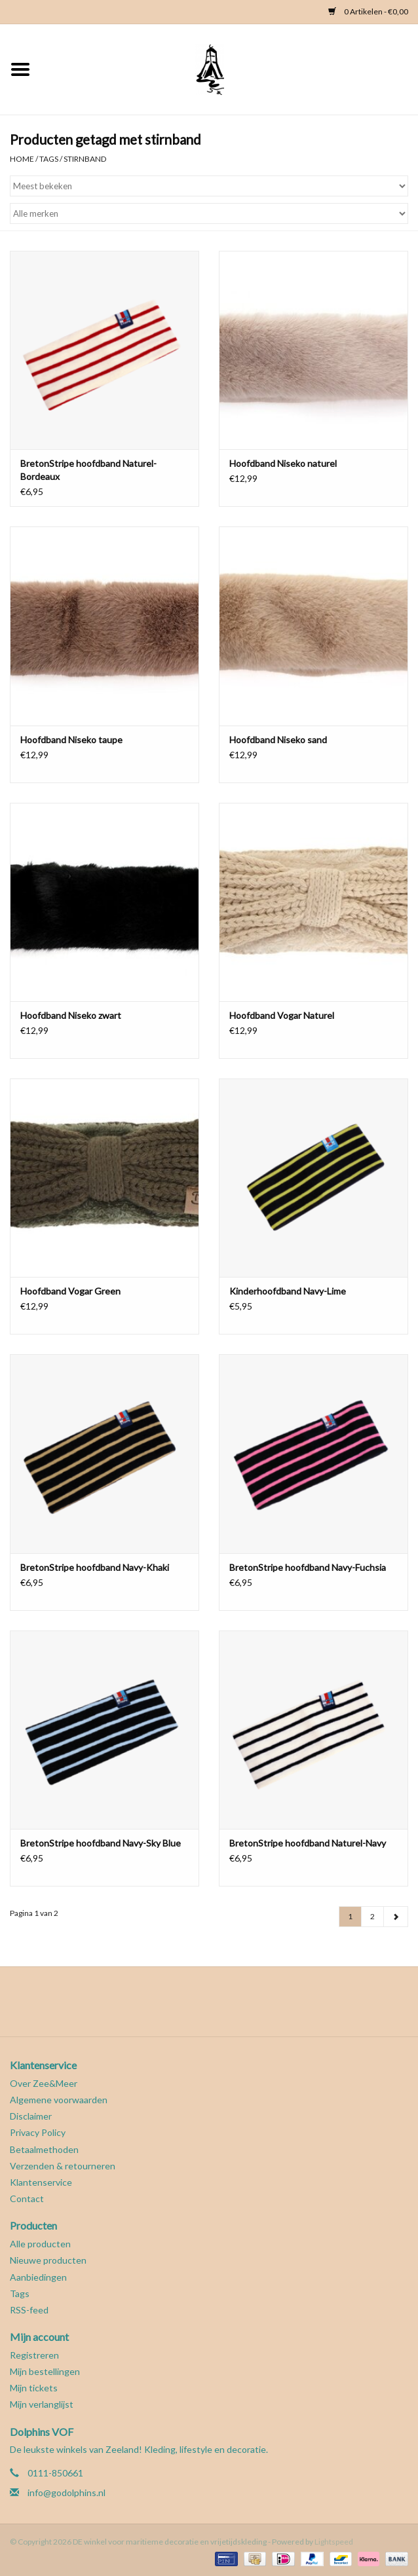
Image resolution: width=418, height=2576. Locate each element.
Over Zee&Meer (43, 2083)
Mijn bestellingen (45, 2371)
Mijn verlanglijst (41, 2404)
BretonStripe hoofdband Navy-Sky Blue (100, 1843)
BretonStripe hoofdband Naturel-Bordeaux (88, 470)
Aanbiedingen (38, 2277)
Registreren (34, 2355)
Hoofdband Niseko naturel (283, 463)
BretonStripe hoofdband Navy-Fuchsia (307, 1567)
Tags (48, 159)
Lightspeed (333, 2542)
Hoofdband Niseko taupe (71, 739)
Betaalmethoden (44, 2149)
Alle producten (40, 2243)
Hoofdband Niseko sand (278, 739)
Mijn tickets (34, 2387)
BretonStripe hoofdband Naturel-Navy (307, 1843)
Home (22, 159)
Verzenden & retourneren (62, 2165)
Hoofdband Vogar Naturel (281, 1015)
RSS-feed (29, 2309)
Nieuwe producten (48, 2260)
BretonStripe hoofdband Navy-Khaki (94, 1567)
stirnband (85, 159)
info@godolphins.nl (66, 2492)
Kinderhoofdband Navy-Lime (287, 1291)
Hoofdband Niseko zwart (70, 1015)
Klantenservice (41, 2182)
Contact (27, 2198)
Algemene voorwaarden (58, 2099)
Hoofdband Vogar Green (70, 1291)
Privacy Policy (38, 2132)
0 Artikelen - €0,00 (368, 11)
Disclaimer (31, 2116)
